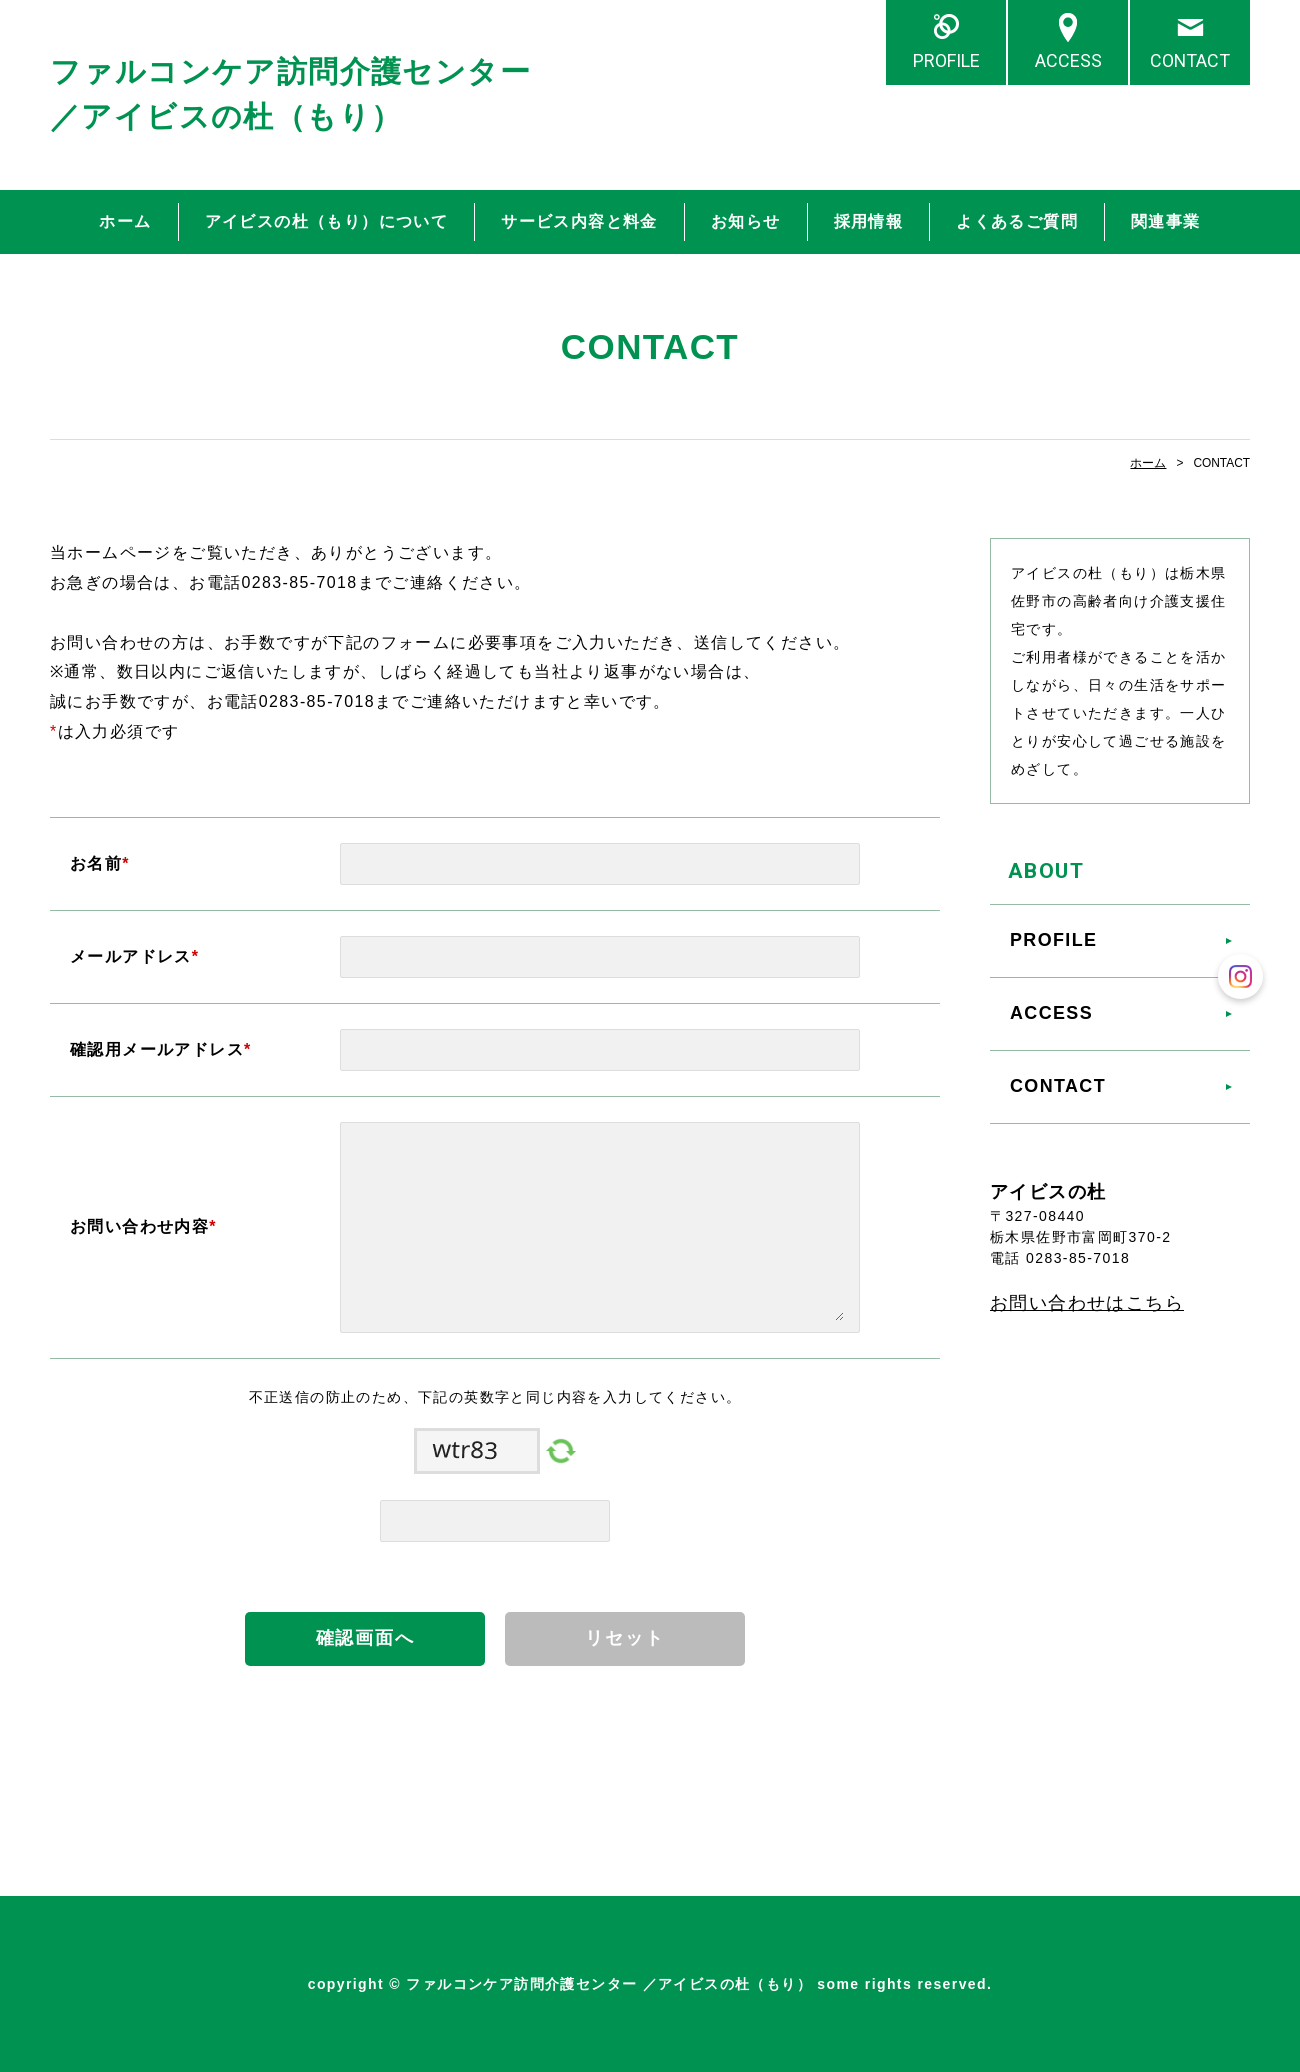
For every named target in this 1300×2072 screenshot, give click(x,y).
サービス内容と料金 (579, 221)
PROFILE (946, 60)
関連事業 (1166, 221)
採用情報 (869, 221)
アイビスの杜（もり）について (327, 221)
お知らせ (746, 221)
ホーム (125, 221)
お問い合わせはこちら (1087, 1303)
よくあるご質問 (1017, 221)
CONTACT (1190, 60)
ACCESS (1068, 60)
